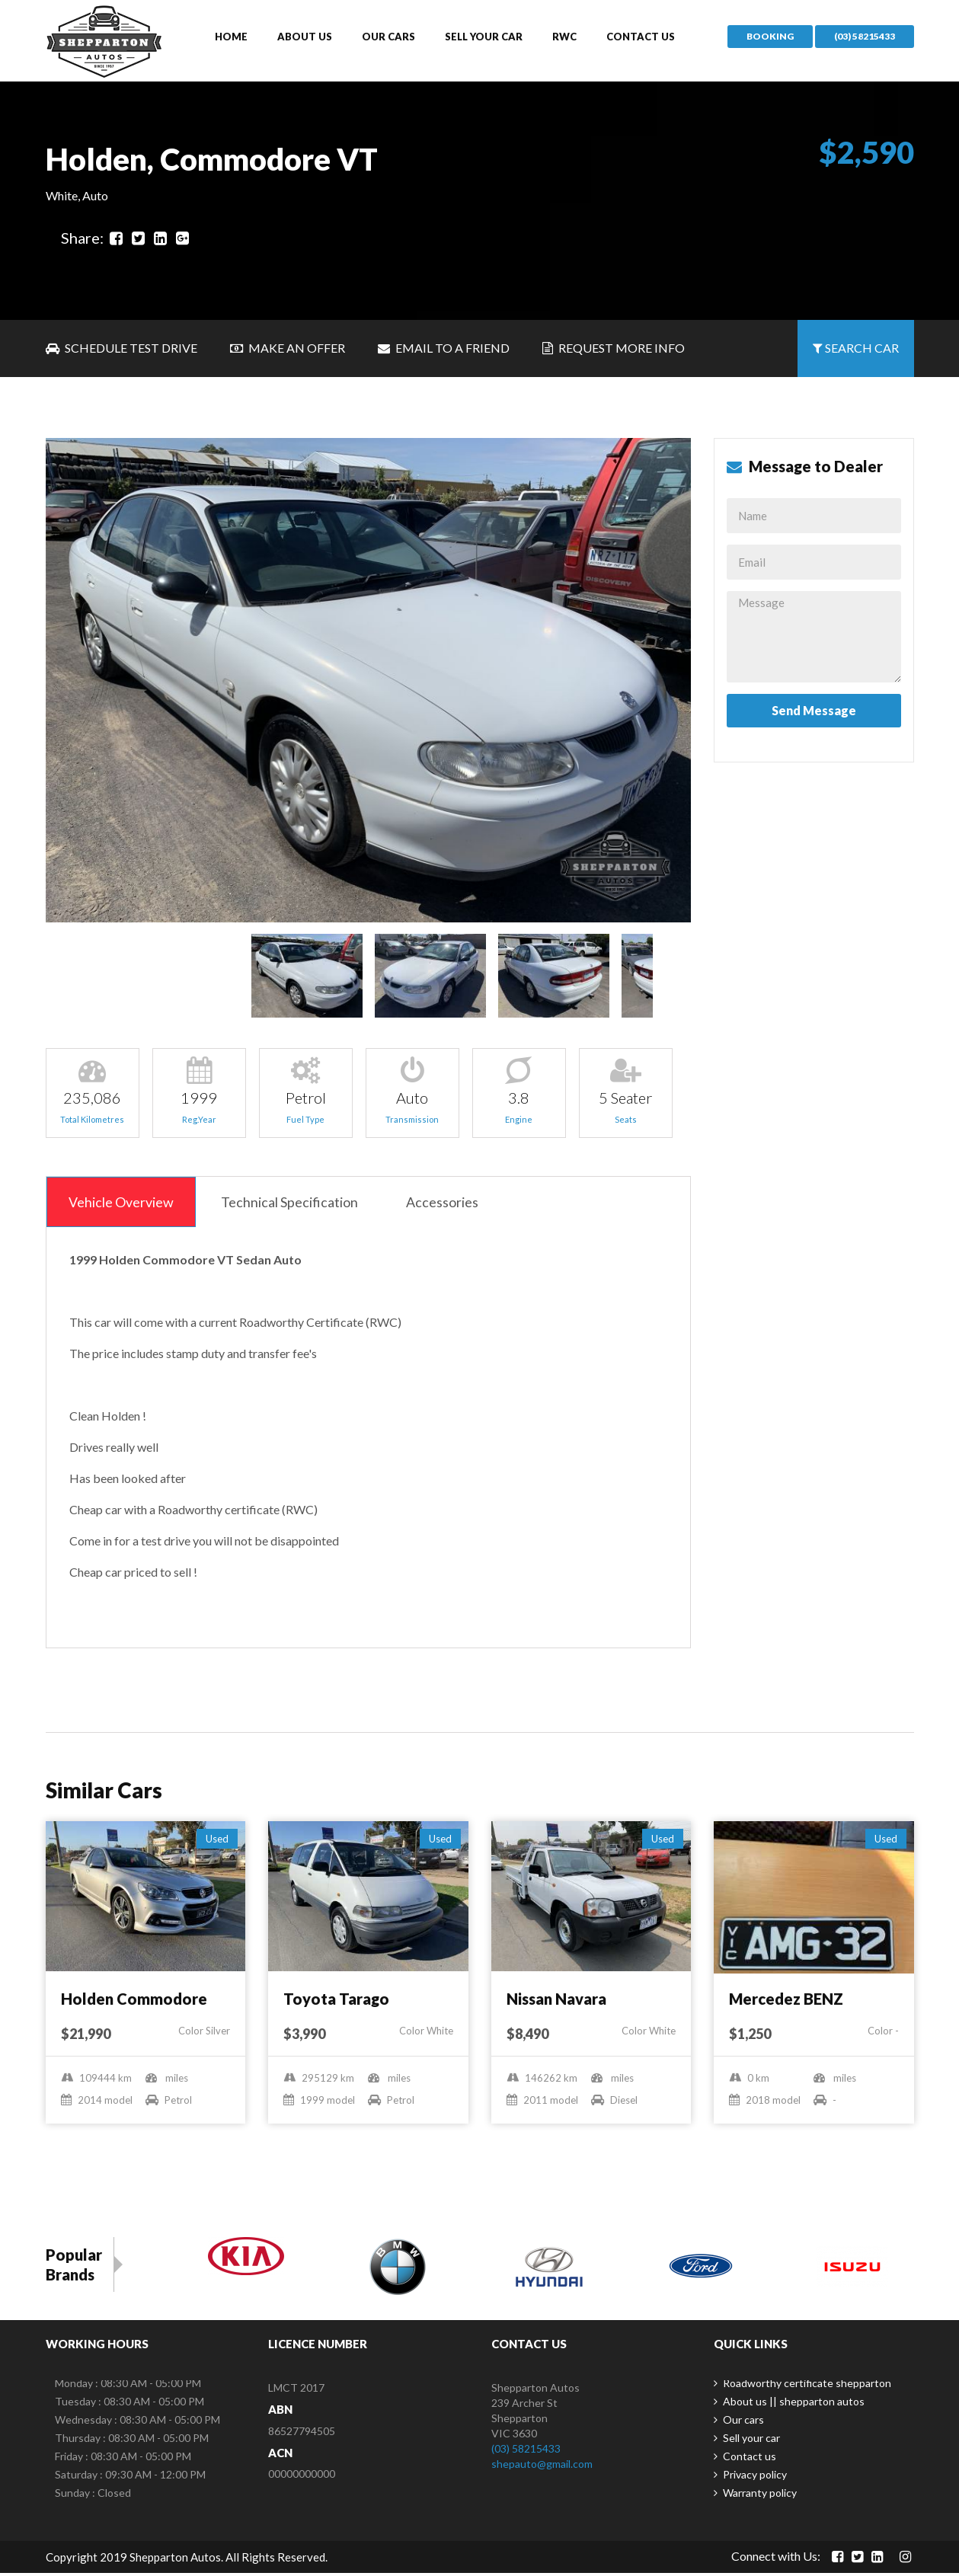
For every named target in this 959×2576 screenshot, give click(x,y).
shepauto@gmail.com (542, 2466)
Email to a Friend (444, 350)
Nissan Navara (556, 2002)
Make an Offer (287, 350)
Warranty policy (760, 2495)
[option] (369, 682)
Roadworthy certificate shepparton (807, 2385)
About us (304, 37)
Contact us (640, 37)
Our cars (388, 37)
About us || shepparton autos (794, 2404)
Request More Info (613, 350)
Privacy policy (755, 2477)
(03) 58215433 (864, 37)
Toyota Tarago (336, 2002)
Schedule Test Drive (121, 350)
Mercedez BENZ (786, 2002)
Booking (770, 37)
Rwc (564, 37)
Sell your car (484, 37)
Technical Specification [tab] (294, 1204)
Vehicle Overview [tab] (122, 1204)
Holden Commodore (134, 2002)
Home (231, 37)
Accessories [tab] (450, 1204)
